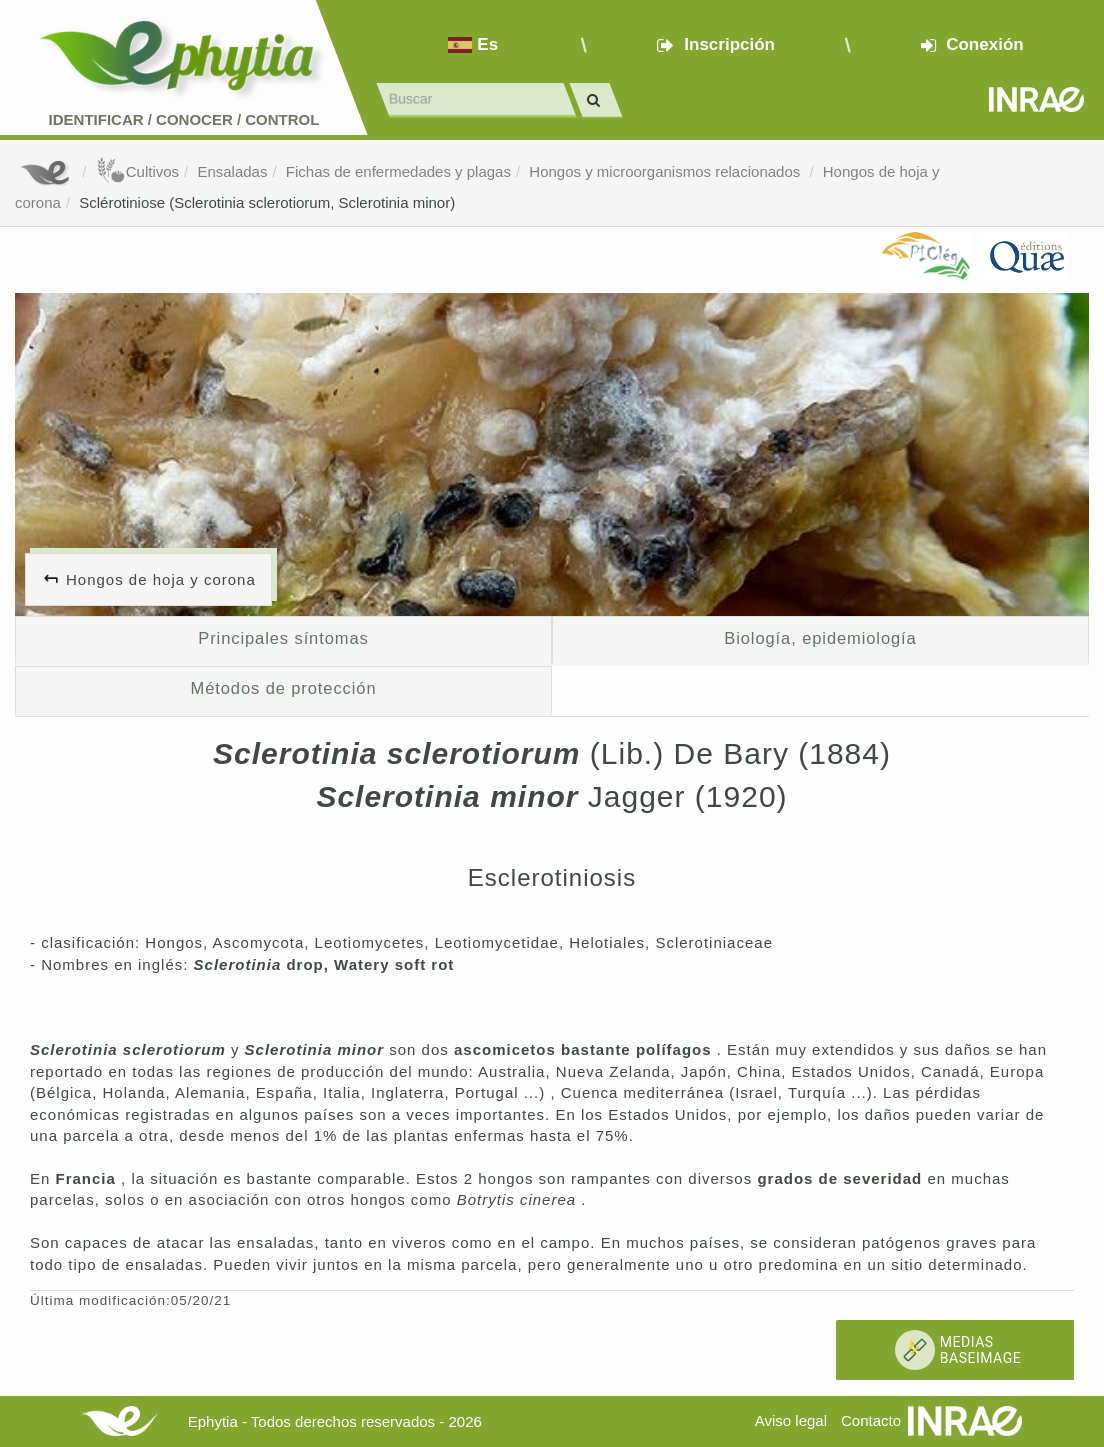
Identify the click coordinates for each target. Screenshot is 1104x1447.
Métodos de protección (284, 688)
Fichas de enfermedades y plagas (398, 171)
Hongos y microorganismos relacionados (666, 171)
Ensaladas (232, 171)
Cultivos (137, 171)
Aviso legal (791, 1420)
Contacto (871, 1420)
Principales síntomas (283, 638)
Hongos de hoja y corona (161, 579)
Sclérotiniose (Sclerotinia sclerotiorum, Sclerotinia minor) (267, 202)
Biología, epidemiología (820, 638)
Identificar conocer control (184, 119)
